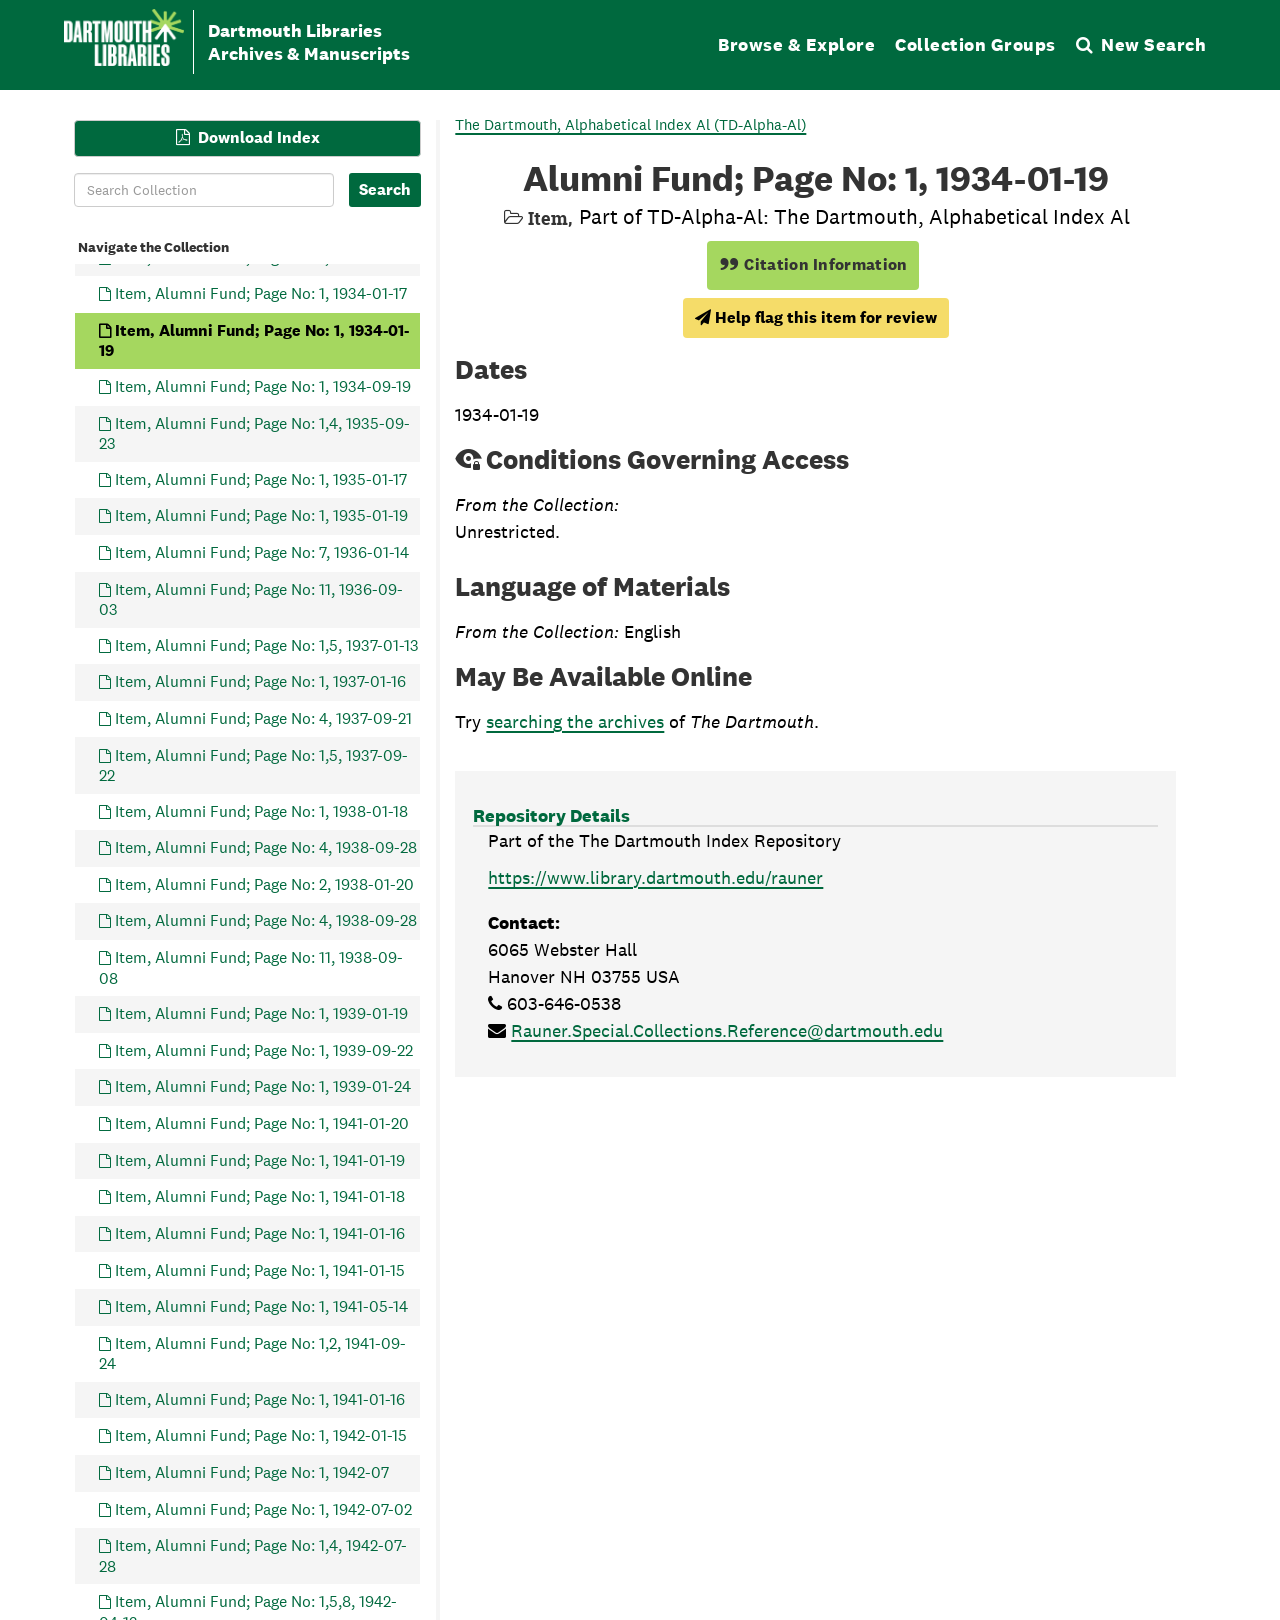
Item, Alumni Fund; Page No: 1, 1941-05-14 (261, 1306)
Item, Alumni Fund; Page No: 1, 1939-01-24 (263, 1086)
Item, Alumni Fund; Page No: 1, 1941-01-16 (260, 1232)
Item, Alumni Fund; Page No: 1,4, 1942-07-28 (253, 1555)
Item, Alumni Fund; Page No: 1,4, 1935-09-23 (254, 432)
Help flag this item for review (816, 317)
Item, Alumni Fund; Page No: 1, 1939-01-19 (261, 1013)
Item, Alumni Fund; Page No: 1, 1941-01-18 (260, 1196)
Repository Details (551, 815)
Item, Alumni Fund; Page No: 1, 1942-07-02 (263, 1508)
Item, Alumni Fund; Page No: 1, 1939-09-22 (264, 1049)
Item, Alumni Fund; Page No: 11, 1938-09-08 (251, 967)
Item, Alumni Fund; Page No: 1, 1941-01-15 (260, 1269)
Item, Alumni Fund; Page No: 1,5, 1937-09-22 (253, 764)
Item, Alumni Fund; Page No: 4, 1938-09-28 (266, 847)
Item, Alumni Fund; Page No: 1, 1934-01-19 (254, 339)
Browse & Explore (796, 44)
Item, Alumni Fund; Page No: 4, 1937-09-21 (263, 717)
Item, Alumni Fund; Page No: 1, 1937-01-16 (260, 681)
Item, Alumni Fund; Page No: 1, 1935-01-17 (261, 478)
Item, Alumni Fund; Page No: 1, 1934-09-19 (263, 386)
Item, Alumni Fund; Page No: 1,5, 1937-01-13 (267, 644)
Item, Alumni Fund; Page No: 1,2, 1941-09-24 (252, 1352)
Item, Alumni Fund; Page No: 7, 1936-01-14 (262, 551)
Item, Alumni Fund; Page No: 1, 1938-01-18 (261, 810)
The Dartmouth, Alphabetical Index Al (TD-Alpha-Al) (630, 124)
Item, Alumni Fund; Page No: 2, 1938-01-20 (264, 883)
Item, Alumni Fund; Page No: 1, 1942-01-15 (261, 1435)
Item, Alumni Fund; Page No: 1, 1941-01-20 (262, 1123)
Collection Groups (975, 44)
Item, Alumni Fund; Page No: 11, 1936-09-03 (251, 598)
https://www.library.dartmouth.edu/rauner (655, 877)
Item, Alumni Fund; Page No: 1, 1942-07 (252, 1472)
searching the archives (575, 721)
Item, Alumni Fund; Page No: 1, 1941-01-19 (260, 1159)
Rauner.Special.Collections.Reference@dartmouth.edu (727, 1030)
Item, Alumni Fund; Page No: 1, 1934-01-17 (261, 293)
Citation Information (813, 264)
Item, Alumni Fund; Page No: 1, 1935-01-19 (261, 515)
